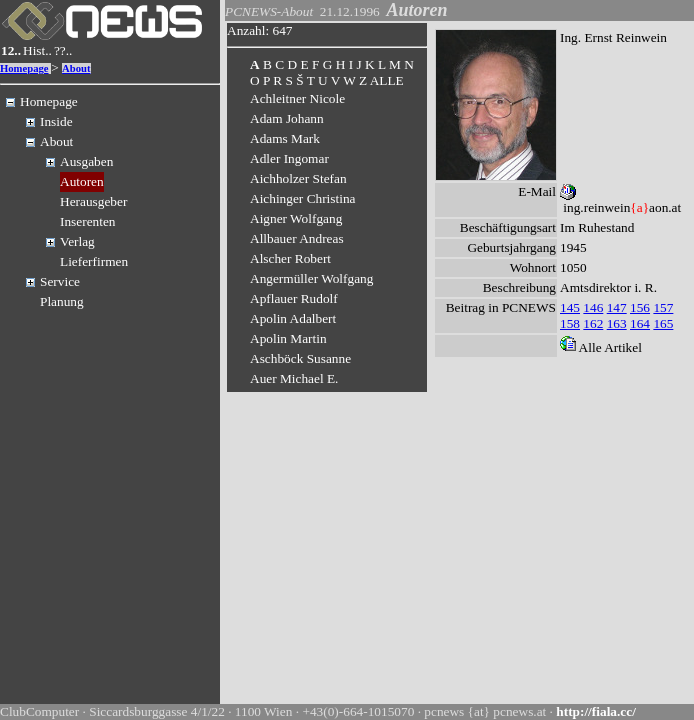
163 (617, 323)
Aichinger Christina (303, 198)
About (76, 68)
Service (60, 281)
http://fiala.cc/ (596, 711)
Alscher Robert (290, 258)
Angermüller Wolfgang (311, 278)
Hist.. (37, 50)
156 (640, 307)
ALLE (387, 80)
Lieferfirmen (94, 261)
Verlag (77, 241)
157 (663, 307)
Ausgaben (86, 161)
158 (570, 323)
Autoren (82, 181)
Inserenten (88, 221)
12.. (11, 50)
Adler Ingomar (289, 158)
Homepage (24, 68)
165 (663, 323)
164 (640, 323)
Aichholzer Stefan (298, 178)
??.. (63, 50)
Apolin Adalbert (293, 318)
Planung (62, 301)
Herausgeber (93, 201)
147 (617, 307)
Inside (56, 121)
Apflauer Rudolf (294, 298)
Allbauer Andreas (297, 238)
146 (593, 307)
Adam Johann (287, 118)
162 (593, 323)
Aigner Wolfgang (296, 218)
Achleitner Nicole (297, 98)
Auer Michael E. (294, 378)
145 (570, 307)
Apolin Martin (288, 338)
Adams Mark (285, 138)
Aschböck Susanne (300, 358)
